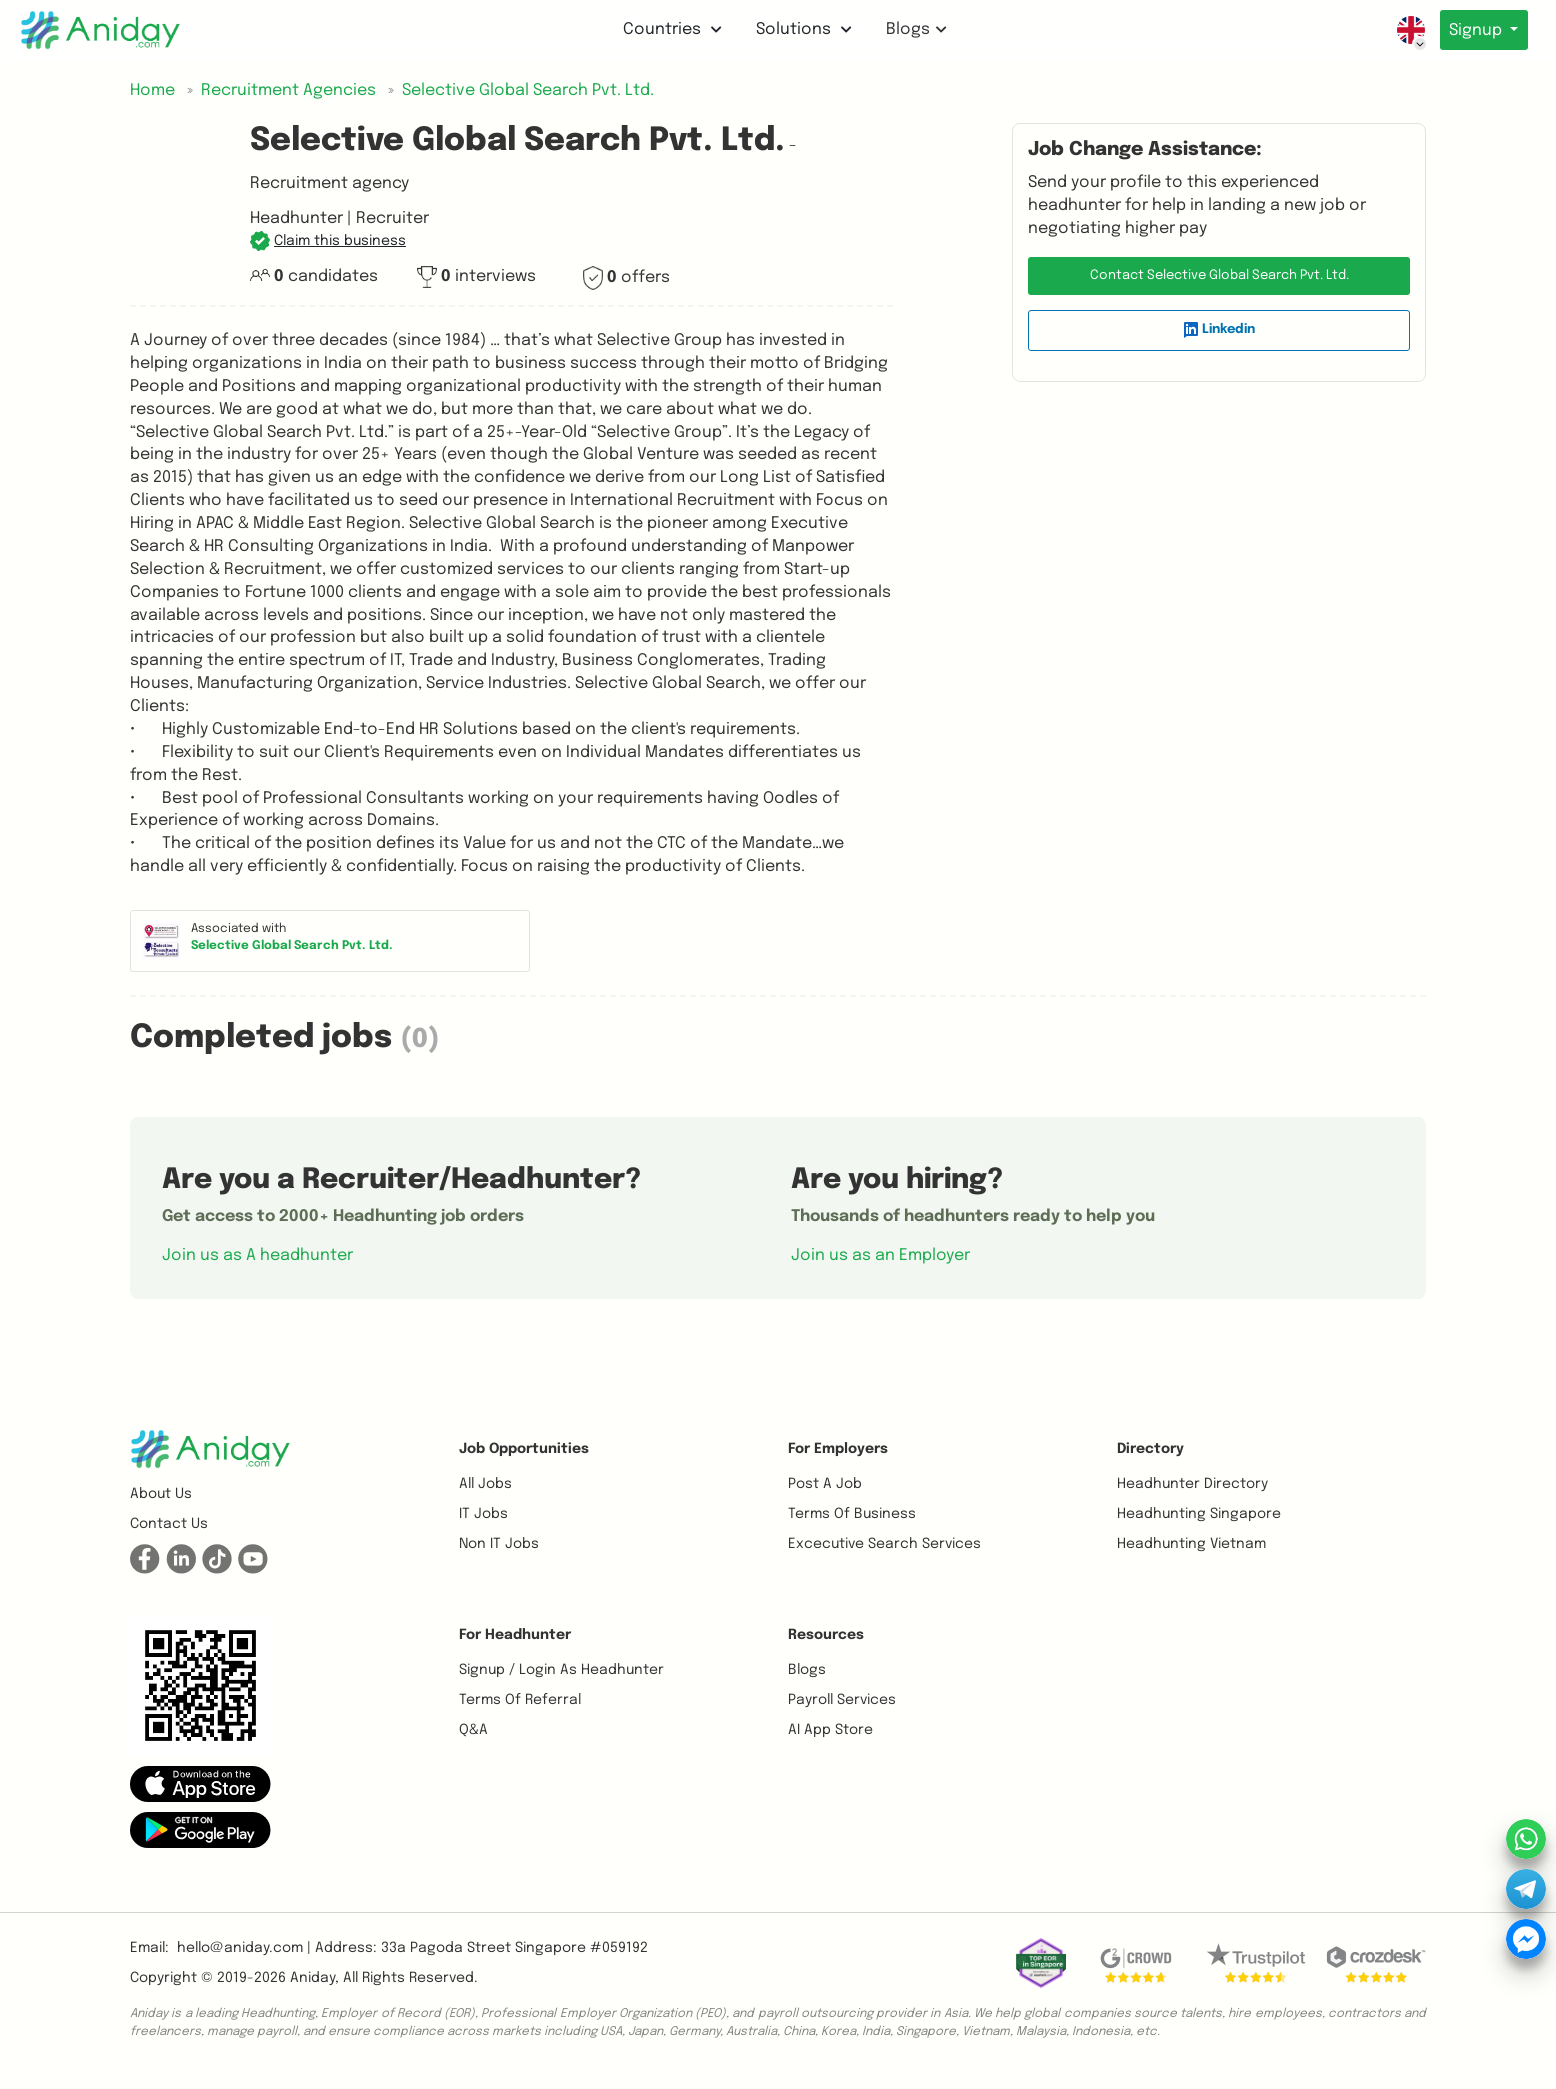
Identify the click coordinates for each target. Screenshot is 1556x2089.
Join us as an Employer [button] (880, 1255)
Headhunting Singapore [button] (1199, 1514)
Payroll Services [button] (842, 1700)
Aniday (312, 1978)
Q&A (473, 1730)
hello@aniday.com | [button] (244, 1948)
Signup (1474, 30)
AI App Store (830, 1730)
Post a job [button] (825, 1484)
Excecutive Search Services (884, 1544)
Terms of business (852, 1514)
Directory (1150, 1449)
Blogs (913, 29)
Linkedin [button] (1219, 330)
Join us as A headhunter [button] (257, 1255)
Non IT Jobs (499, 1544)
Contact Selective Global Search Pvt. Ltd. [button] (1219, 275)
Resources (826, 1635)
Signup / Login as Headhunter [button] (561, 1670)
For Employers (838, 1449)
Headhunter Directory (1192, 1484)
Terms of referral (520, 1700)
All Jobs (485, 1484)
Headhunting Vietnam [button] (1191, 1544)
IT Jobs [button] (483, 1514)
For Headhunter (515, 1635)
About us (161, 1494)
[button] (328, 241)
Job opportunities (524, 1449)
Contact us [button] (169, 1524)
